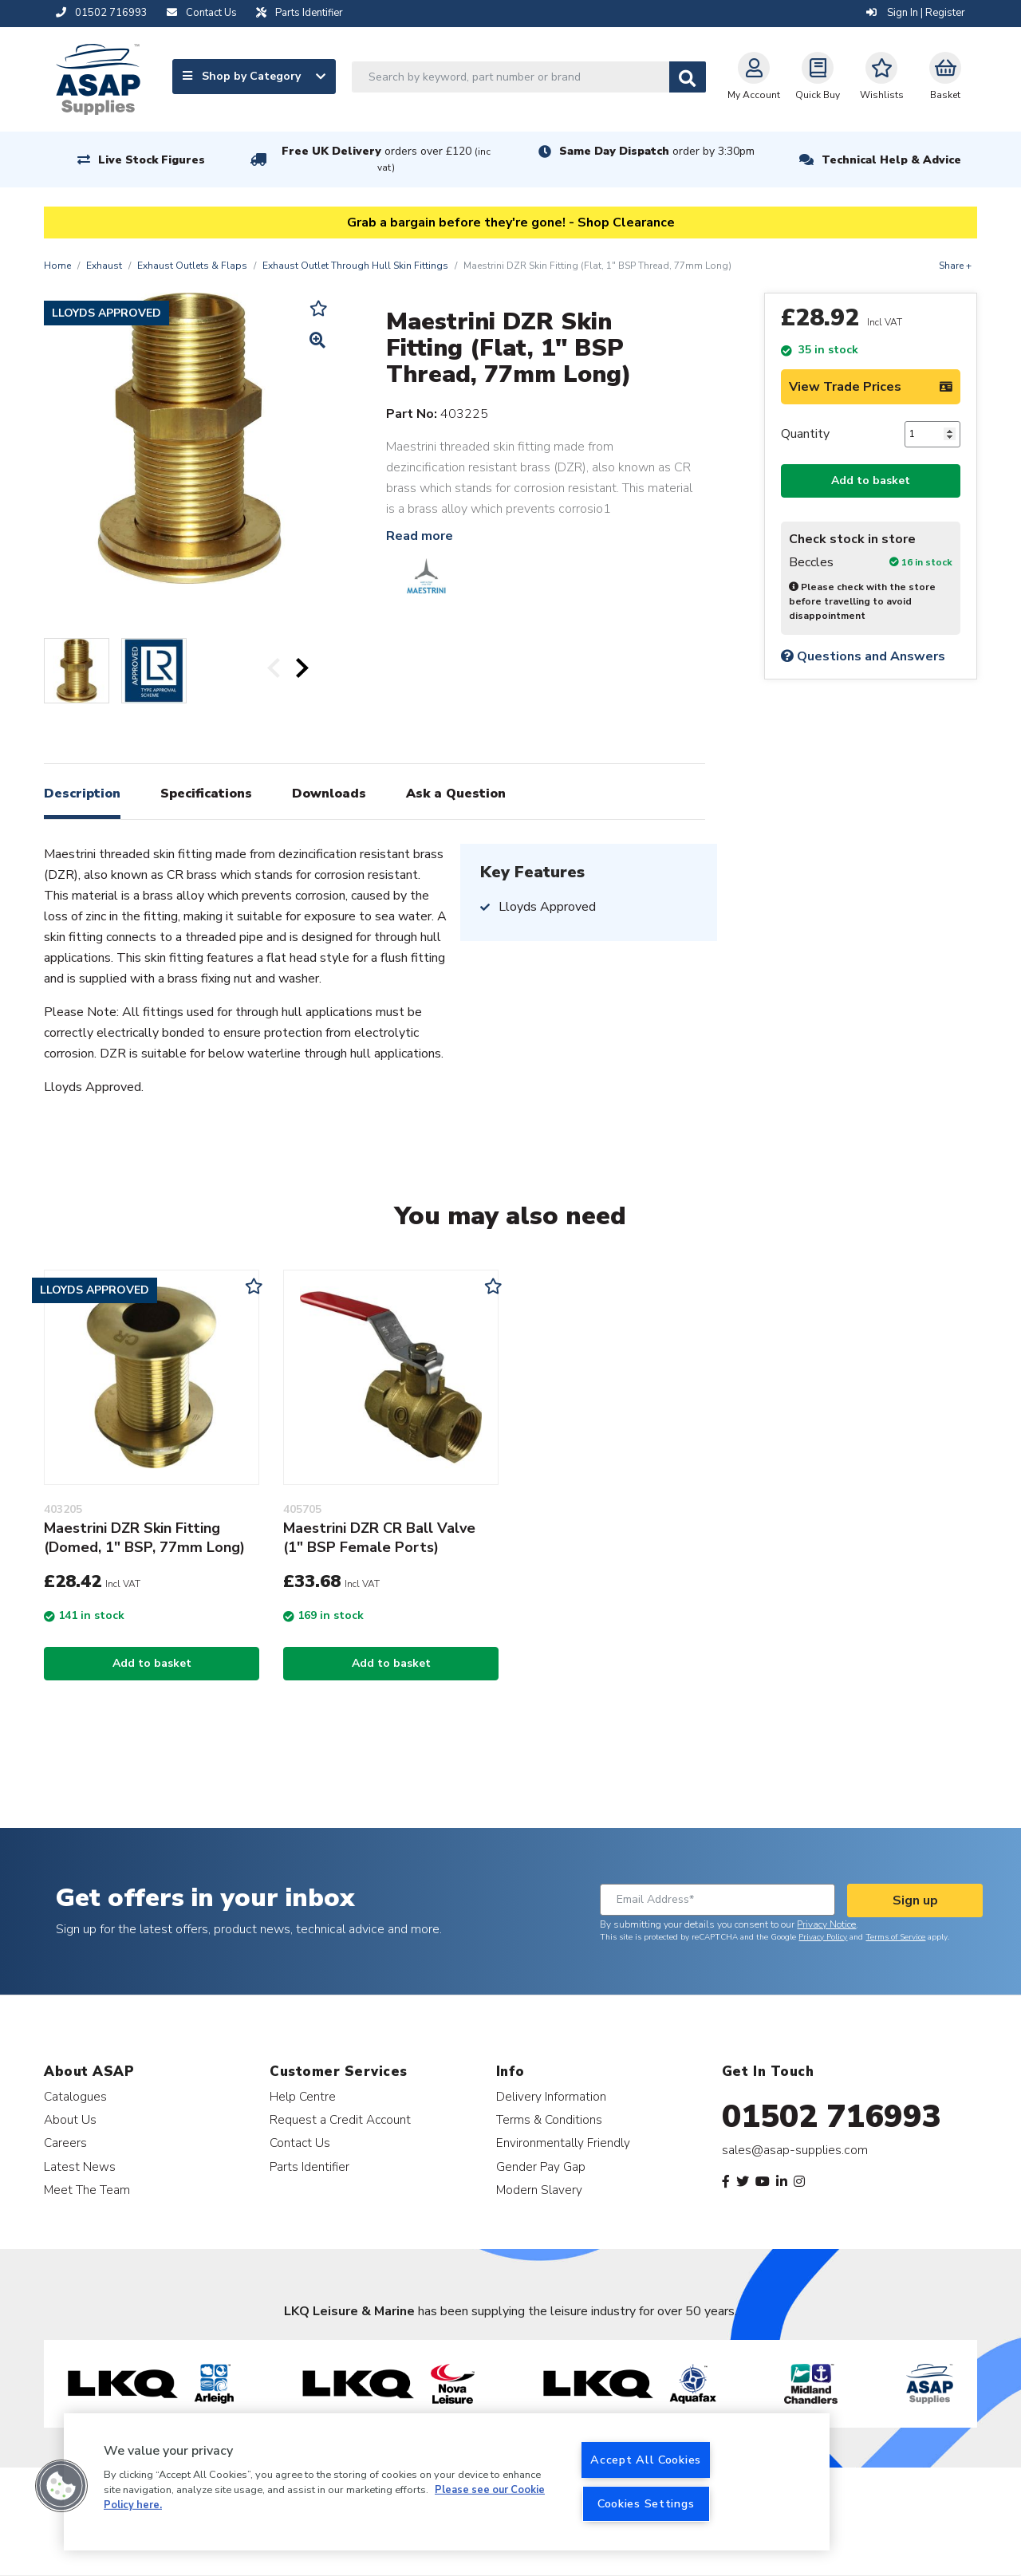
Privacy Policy (822, 1937)
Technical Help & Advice (891, 159)
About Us (70, 2119)
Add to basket (870, 480)
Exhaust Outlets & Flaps (192, 265)
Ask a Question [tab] (456, 793)
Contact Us (300, 2142)
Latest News (80, 2166)
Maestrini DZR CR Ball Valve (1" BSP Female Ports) (379, 1537)
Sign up (915, 1900)
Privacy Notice (826, 1924)
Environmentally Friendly (563, 2142)
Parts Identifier (309, 2166)
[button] (61, 2485)
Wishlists (882, 76)
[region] (447, 2481)
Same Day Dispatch (657, 151)
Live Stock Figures (151, 159)
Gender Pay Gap (540, 2166)
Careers (65, 2142)
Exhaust (104, 265)
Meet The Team (87, 2189)
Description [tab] (82, 793)
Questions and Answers (863, 656)
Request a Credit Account (340, 2119)
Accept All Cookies (645, 2460)
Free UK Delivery (386, 159)
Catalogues (75, 2096)
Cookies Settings (646, 2503)
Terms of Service (895, 1937)
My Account (753, 76)
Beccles (811, 562)
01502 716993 (831, 2116)
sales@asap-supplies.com (795, 2150)
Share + (955, 265)
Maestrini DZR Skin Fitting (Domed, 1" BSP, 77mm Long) (144, 1537)
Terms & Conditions (549, 2119)
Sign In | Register (915, 13)
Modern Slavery (539, 2189)
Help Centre (303, 2096)
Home (57, 265)
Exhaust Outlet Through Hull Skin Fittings (355, 265)
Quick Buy (817, 76)
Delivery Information (551, 2096)
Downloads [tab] (329, 793)
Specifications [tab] (206, 793)
